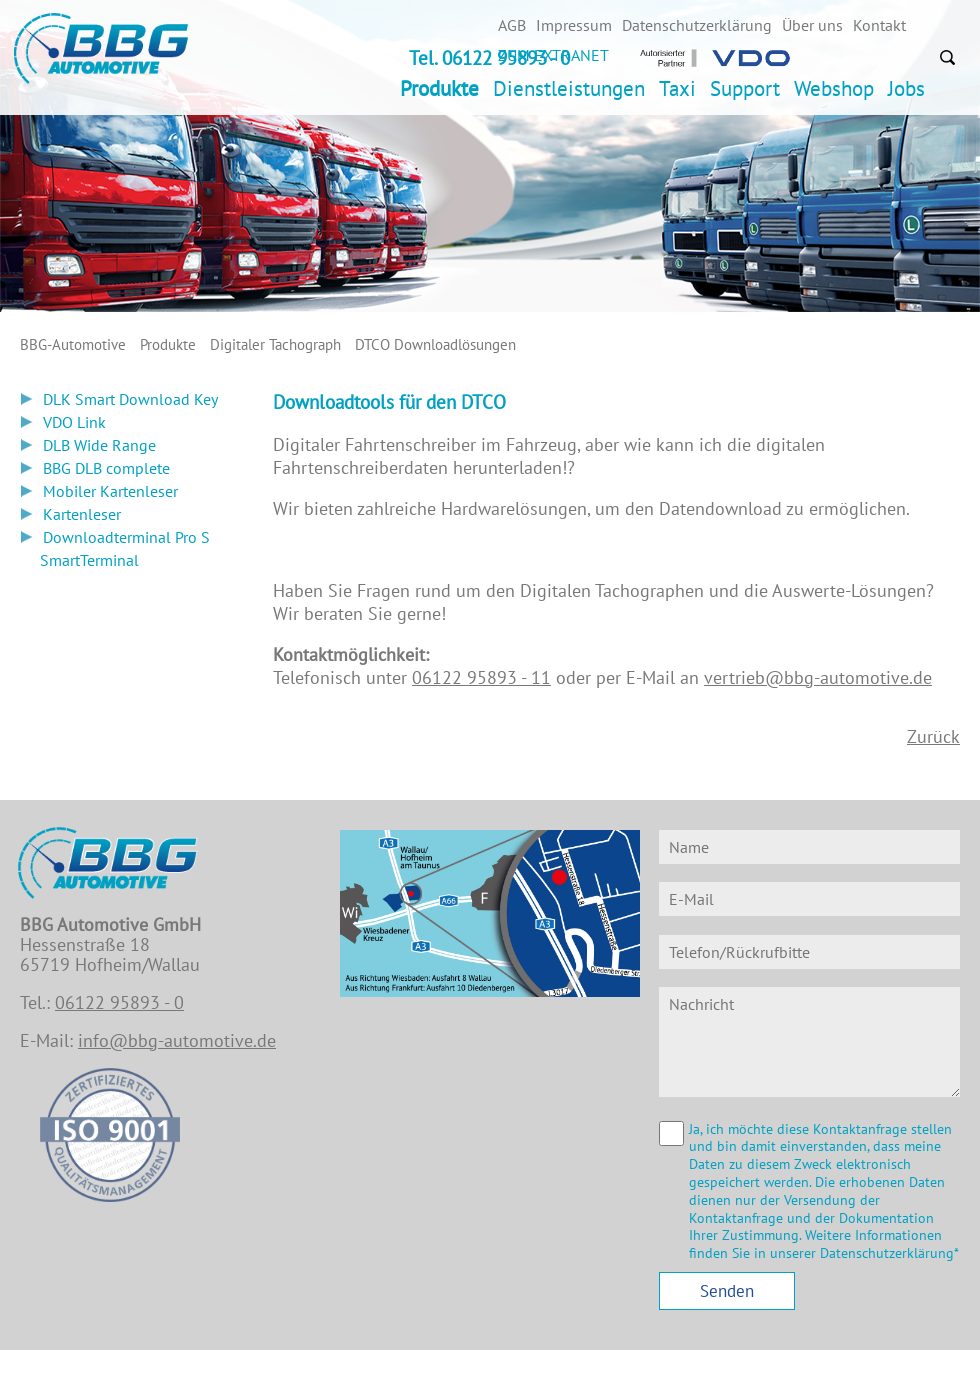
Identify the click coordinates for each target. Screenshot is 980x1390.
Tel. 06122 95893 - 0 (489, 58)
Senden (727, 1291)
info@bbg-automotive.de (177, 1040)
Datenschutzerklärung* (889, 1253)
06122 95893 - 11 (481, 677)
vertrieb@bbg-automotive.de (818, 677)
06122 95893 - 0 (119, 1002)
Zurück (933, 736)
